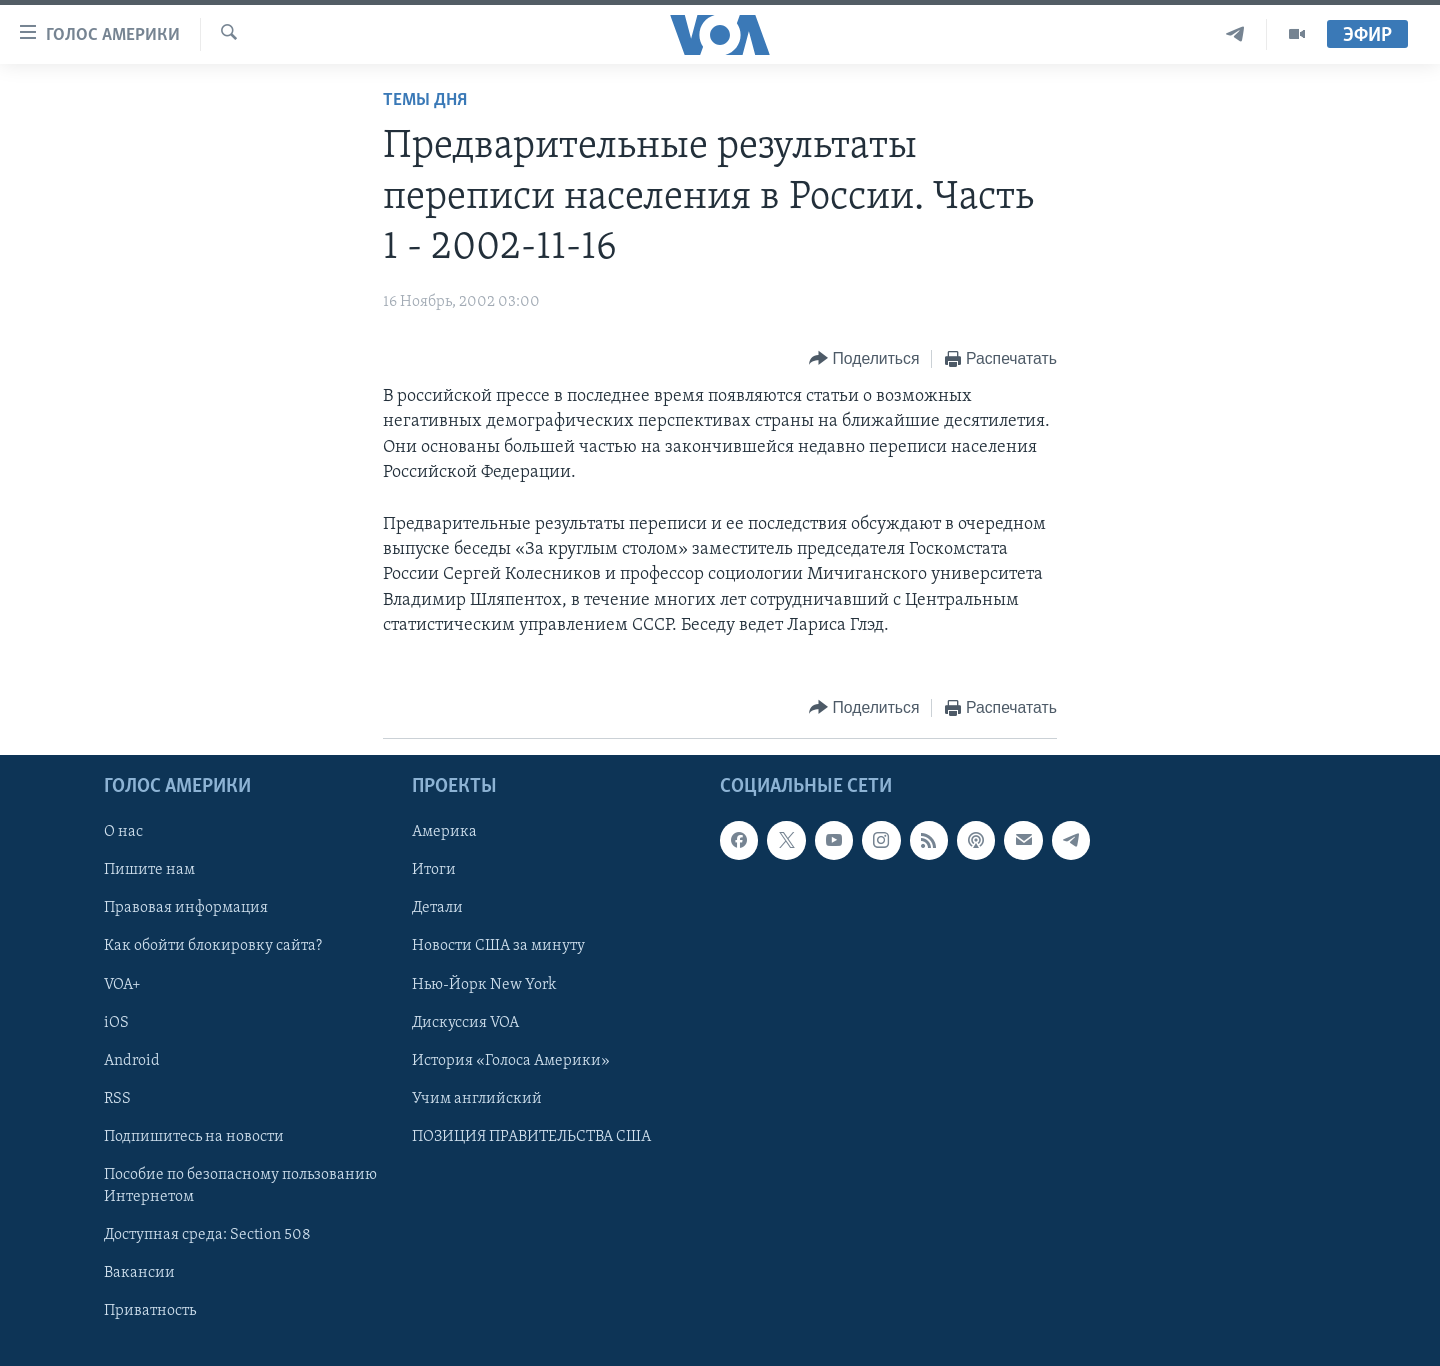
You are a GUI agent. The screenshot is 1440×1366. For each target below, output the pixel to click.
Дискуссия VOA (465, 1023)
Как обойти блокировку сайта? (213, 947)
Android (132, 1061)
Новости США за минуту (498, 947)
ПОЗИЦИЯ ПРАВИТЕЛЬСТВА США (531, 1137)
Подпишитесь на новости (194, 1137)
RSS (117, 1099)
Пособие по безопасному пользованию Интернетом (240, 1186)
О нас (123, 832)
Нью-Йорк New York (484, 985)
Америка (444, 832)
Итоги (434, 870)
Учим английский (477, 1099)
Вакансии (139, 1273)
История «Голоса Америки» (511, 1061)
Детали (437, 909)
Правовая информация (186, 909)
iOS (116, 1023)
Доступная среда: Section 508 (207, 1235)
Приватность (150, 1311)
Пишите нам (149, 870)
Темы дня (425, 100)
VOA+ (122, 985)
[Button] (864, 359)
